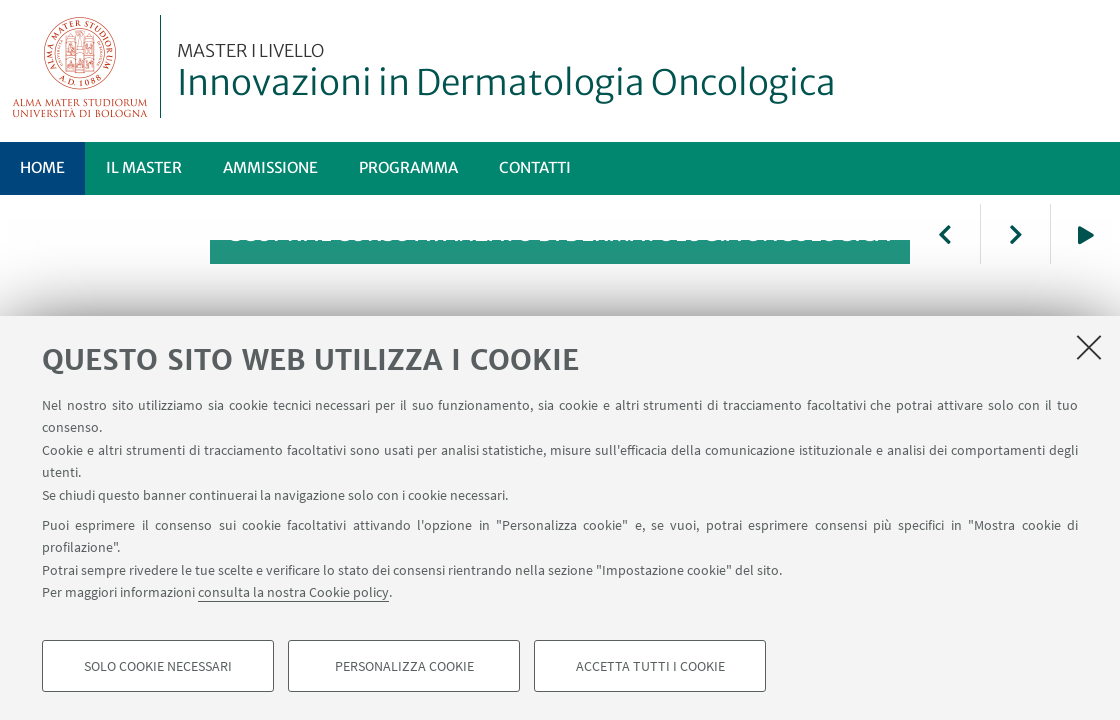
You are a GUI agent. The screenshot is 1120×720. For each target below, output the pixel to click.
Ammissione (270, 167)
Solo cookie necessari (158, 666)
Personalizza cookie (404, 666)
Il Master (144, 167)
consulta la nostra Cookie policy (293, 592)
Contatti (535, 167)
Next (1015, 234)
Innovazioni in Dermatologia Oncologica (506, 73)
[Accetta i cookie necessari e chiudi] (1089, 347)
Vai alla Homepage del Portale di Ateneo (80, 66)
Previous (945, 234)
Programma (408, 167)
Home (42, 167)
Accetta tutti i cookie (650, 666)
